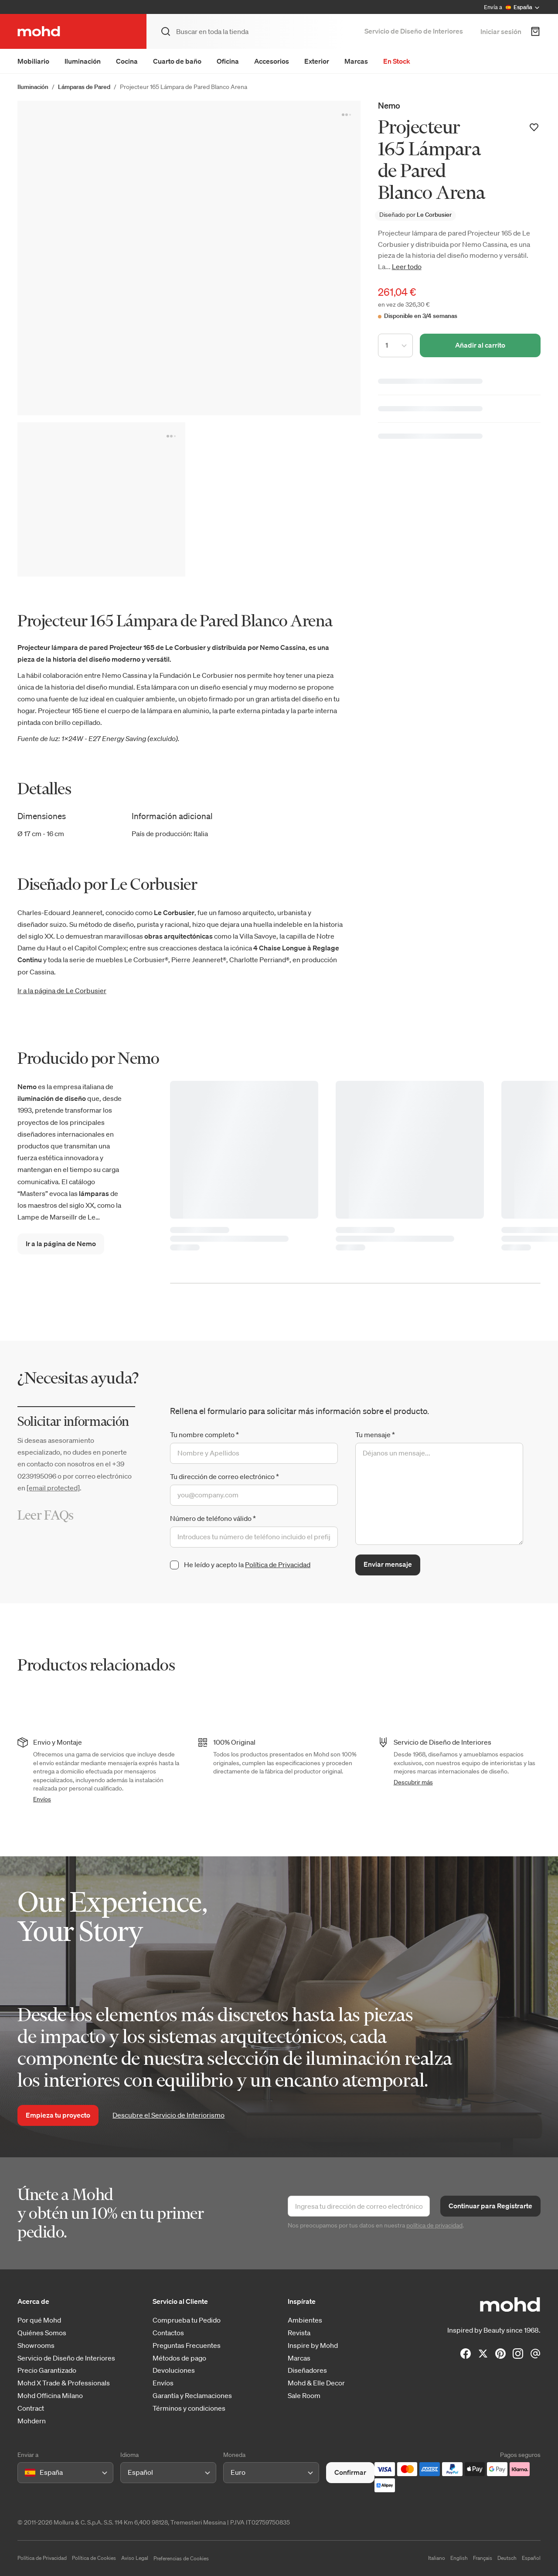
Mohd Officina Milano (50, 2396)
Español (531, 2558)
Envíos (42, 1799)
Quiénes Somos (41, 2333)
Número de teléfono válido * (213, 1518)
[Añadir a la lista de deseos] (534, 127)
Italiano (436, 2558)
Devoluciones (174, 2370)
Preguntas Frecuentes (187, 2345)
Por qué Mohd (39, 2320)
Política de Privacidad (277, 1564)
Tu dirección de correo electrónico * (224, 1476)
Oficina (228, 61)
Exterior (316, 61)
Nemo (389, 105)
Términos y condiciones (189, 2408)
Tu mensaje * (375, 1434)
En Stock (396, 61)
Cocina (127, 61)
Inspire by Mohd (313, 2345)
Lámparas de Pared (84, 87)
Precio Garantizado (46, 2370)
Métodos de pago (179, 2358)
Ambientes (305, 2320)
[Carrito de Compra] (535, 31)
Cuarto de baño (177, 61)
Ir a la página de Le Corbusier (61, 990)
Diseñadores (307, 2370)
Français (482, 2558)
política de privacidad (434, 2225)
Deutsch (507, 2558)
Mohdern (31, 2421)
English (459, 2558)
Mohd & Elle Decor (316, 2383)
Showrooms (35, 2345)
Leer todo (407, 266)
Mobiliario (33, 61)
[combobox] (26, 2472)
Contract (30, 2408)
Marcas (356, 61)
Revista (299, 2333)
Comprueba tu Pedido (187, 2320)
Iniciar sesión (500, 31)
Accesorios (271, 61)
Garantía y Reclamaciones (192, 2396)
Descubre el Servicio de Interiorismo (168, 2115)
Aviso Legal (134, 2558)
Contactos (168, 2333)
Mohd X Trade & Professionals (63, 2383)
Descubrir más (413, 1782)
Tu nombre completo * (204, 1434)
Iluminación (83, 61)
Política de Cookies (94, 2558)
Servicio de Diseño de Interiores (413, 31)
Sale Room (304, 2396)
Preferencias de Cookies (181, 2558)
